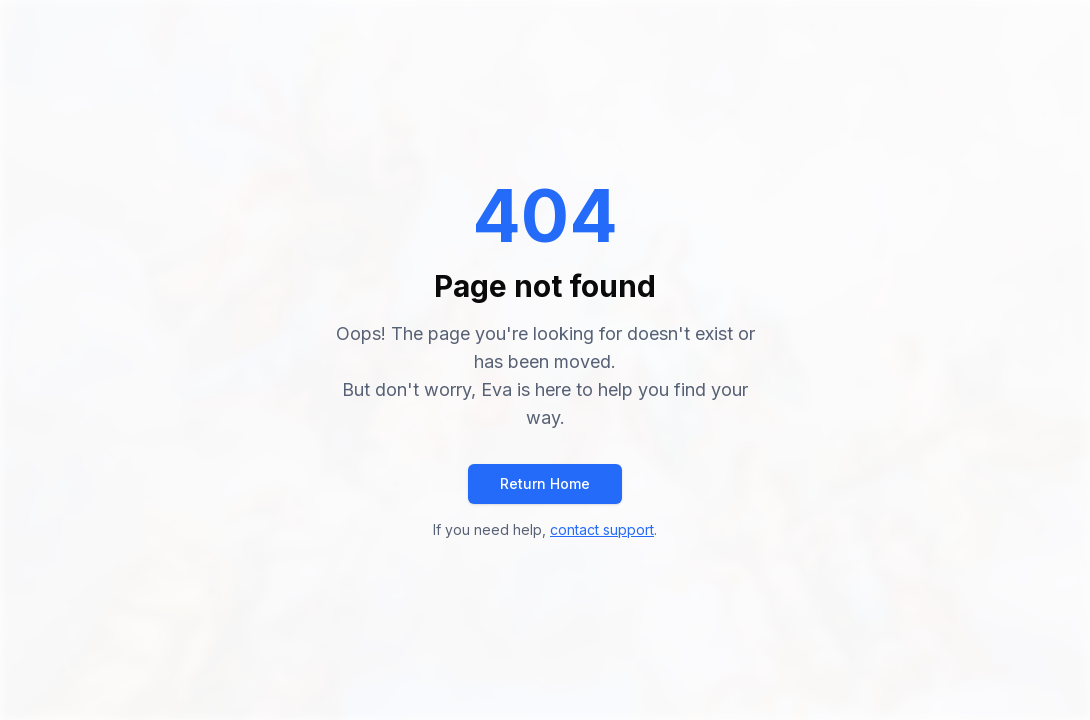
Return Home (545, 483)
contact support (602, 529)
